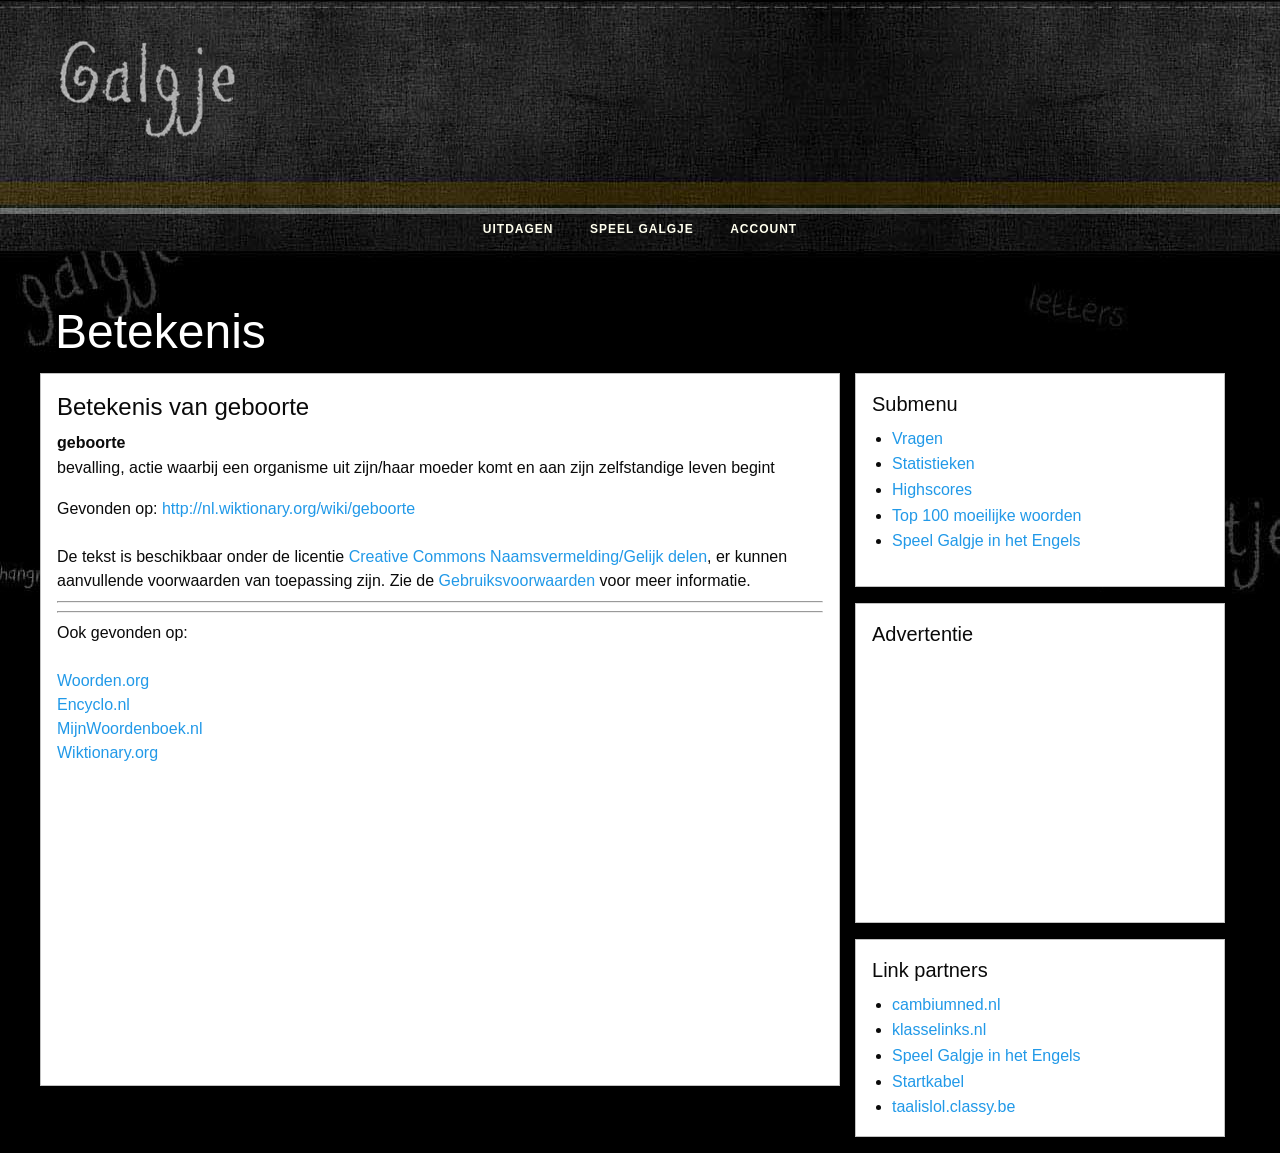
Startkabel (928, 1081)
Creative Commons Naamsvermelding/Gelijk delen (528, 556)
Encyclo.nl (93, 704)
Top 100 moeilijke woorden (986, 515)
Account (763, 229)
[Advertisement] (855, 158)
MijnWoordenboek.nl (130, 728)
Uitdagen (518, 229)
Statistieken (933, 463)
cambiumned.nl (946, 1004)
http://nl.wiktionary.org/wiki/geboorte (288, 508)
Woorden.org (103, 680)
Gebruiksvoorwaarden (517, 580)
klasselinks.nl (939, 1029)
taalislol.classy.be (953, 1106)
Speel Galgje (642, 229)
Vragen (917, 438)
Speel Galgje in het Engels (986, 540)
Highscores (932, 489)
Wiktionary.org (107, 752)
